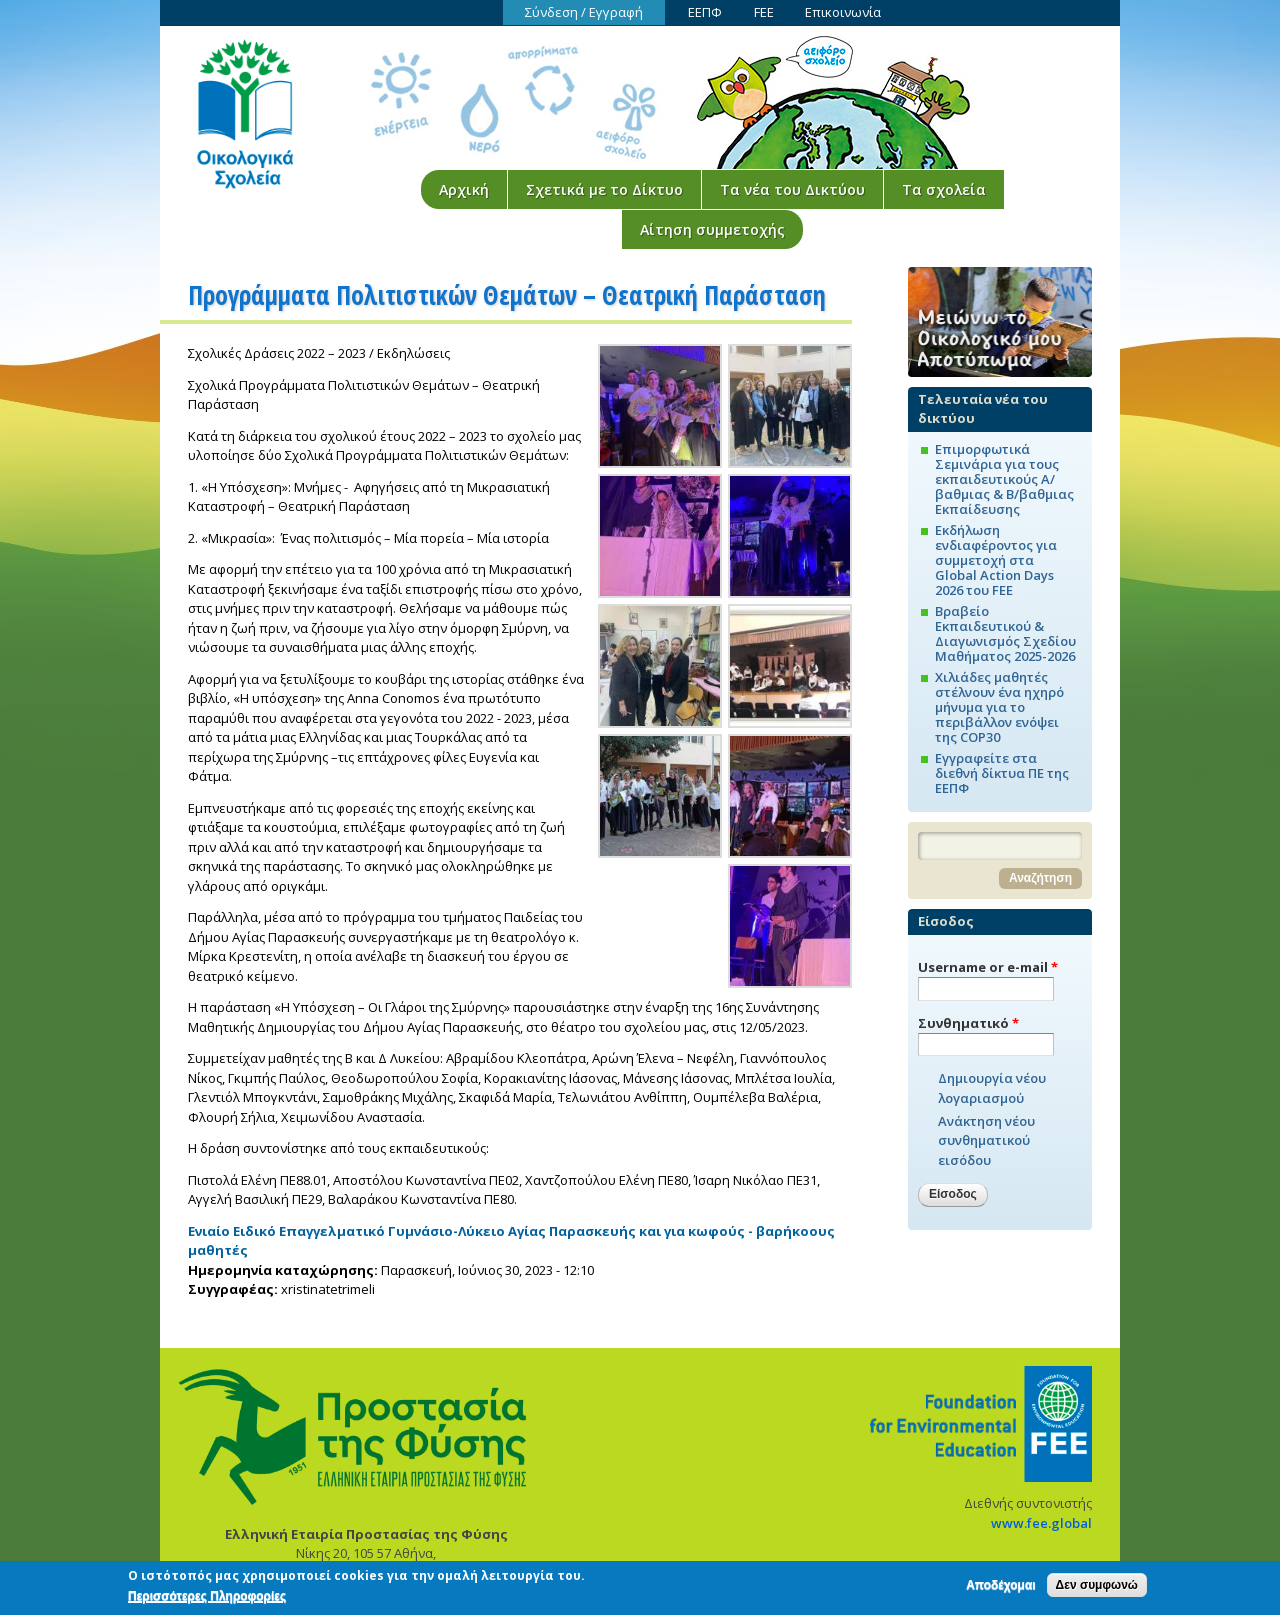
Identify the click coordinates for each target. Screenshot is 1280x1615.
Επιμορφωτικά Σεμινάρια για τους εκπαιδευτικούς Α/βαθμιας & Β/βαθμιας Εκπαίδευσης (1004, 479)
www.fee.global (1041, 1523)
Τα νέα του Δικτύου (792, 189)
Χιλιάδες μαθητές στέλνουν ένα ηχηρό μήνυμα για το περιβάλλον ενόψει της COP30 (999, 707)
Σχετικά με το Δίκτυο (604, 189)
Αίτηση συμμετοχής (712, 229)
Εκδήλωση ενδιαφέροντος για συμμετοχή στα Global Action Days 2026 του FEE (996, 560)
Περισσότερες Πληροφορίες (207, 1601)
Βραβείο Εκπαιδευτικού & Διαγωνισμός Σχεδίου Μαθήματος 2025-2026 (1005, 633)
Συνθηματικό (968, 1023)
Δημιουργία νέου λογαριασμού (992, 1088)
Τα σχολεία (944, 189)
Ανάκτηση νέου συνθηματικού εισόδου (986, 1140)
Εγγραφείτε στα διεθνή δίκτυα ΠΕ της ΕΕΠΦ (1002, 773)
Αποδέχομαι (1000, 1590)
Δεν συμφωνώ (1097, 1590)
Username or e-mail (988, 967)
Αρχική (464, 189)
